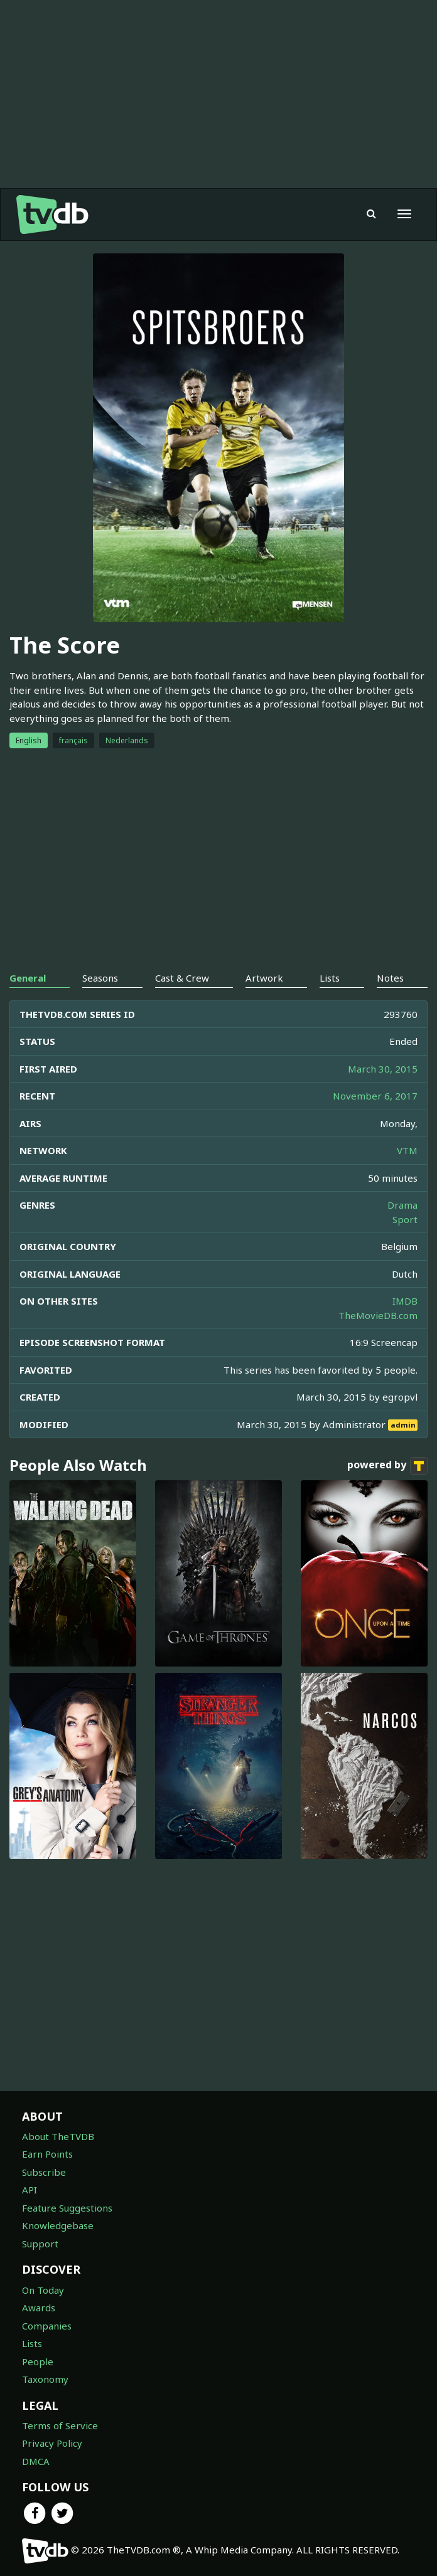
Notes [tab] (390, 978)
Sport (405, 1219)
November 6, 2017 (375, 1095)
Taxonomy (45, 2379)
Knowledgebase (58, 2225)
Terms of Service (60, 2425)
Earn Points (47, 2154)
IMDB (405, 1301)
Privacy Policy (52, 2443)
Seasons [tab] (100, 978)
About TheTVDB (58, 2136)
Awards (38, 2307)
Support (40, 2243)
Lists (32, 2343)
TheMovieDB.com (378, 1315)
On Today (43, 2290)
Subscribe (44, 2172)
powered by (387, 1466)
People (37, 2361)
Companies (47, 2325)
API (29, 2189)
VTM (407, 1150)
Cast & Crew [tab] (182, 978)
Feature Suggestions (67, 2208)
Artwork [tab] (264, 978)
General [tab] (27, 978)
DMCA (36, 2461)
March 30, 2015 (383, 1069)
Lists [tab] (330, 978)
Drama (402, 1205)
